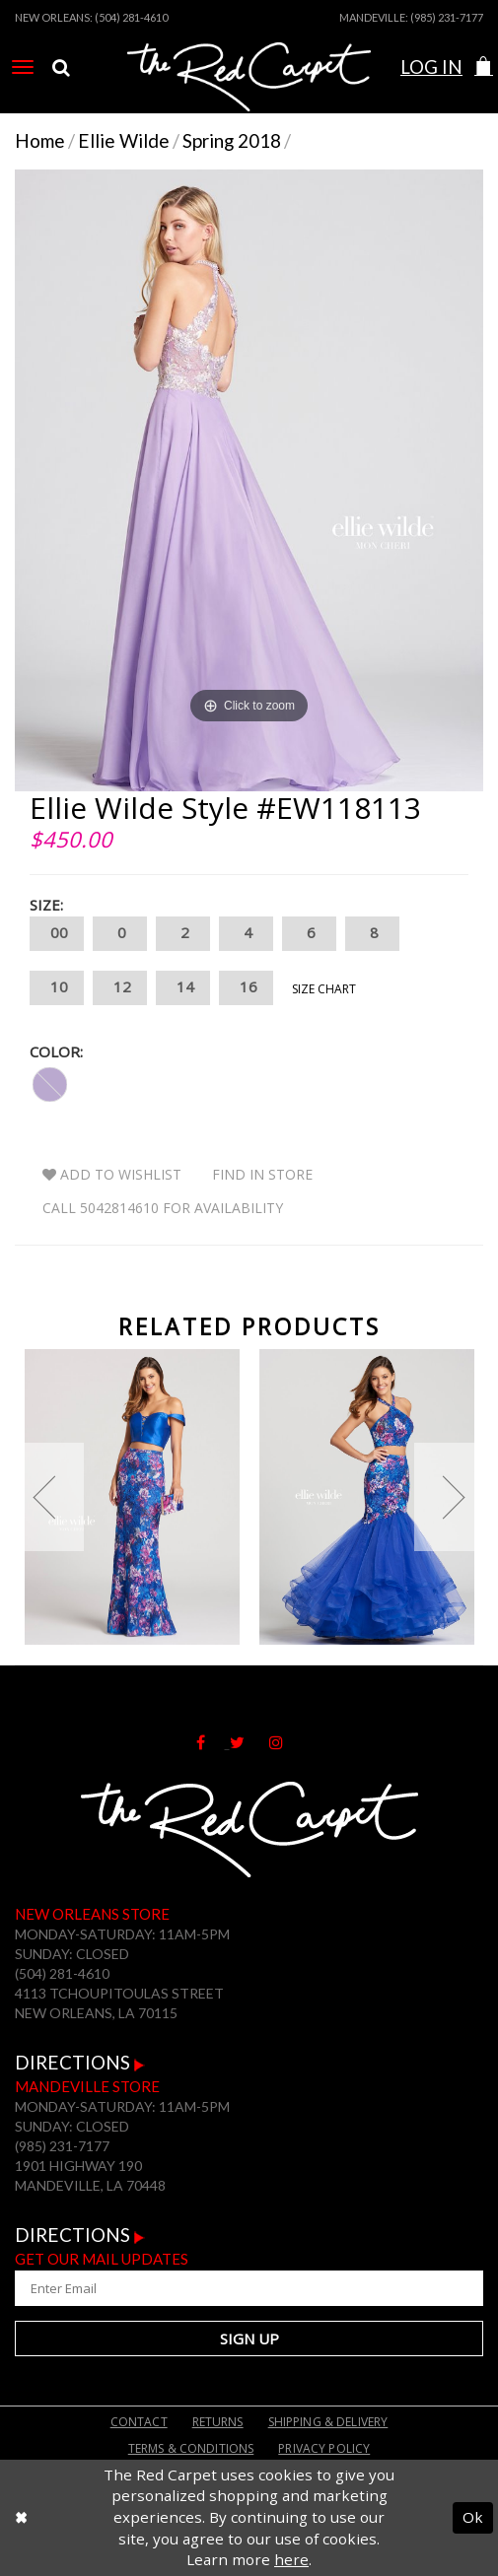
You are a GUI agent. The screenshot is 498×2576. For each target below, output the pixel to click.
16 (246, 988)
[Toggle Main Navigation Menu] (22, 67)
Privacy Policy (324, 2448)
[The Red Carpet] (249, 91)
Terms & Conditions (191, 2448)
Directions (80, 2062)
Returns (218, 2421)
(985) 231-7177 (446, 17)
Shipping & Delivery (328, 2421)
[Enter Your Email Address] (249, 2288)
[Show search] (61, 67)
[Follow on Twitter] (249, 1741)
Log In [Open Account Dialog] (431, 66)
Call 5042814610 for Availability (162, 1207)
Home (40, 140)
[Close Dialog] (21, 2517)
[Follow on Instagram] (286, 1741)
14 (183, 988)
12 (120, 988)
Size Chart (324, 989)
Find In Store (262, 1174)
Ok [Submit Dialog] (472, 2517)
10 (57, 988)
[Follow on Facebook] (213, 1741)
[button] (483, 66)
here (291, 2559)
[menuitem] (22, 67)
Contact (139, 2421)
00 (57, 933)
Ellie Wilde (124, 140)
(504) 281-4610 (131, 17)
